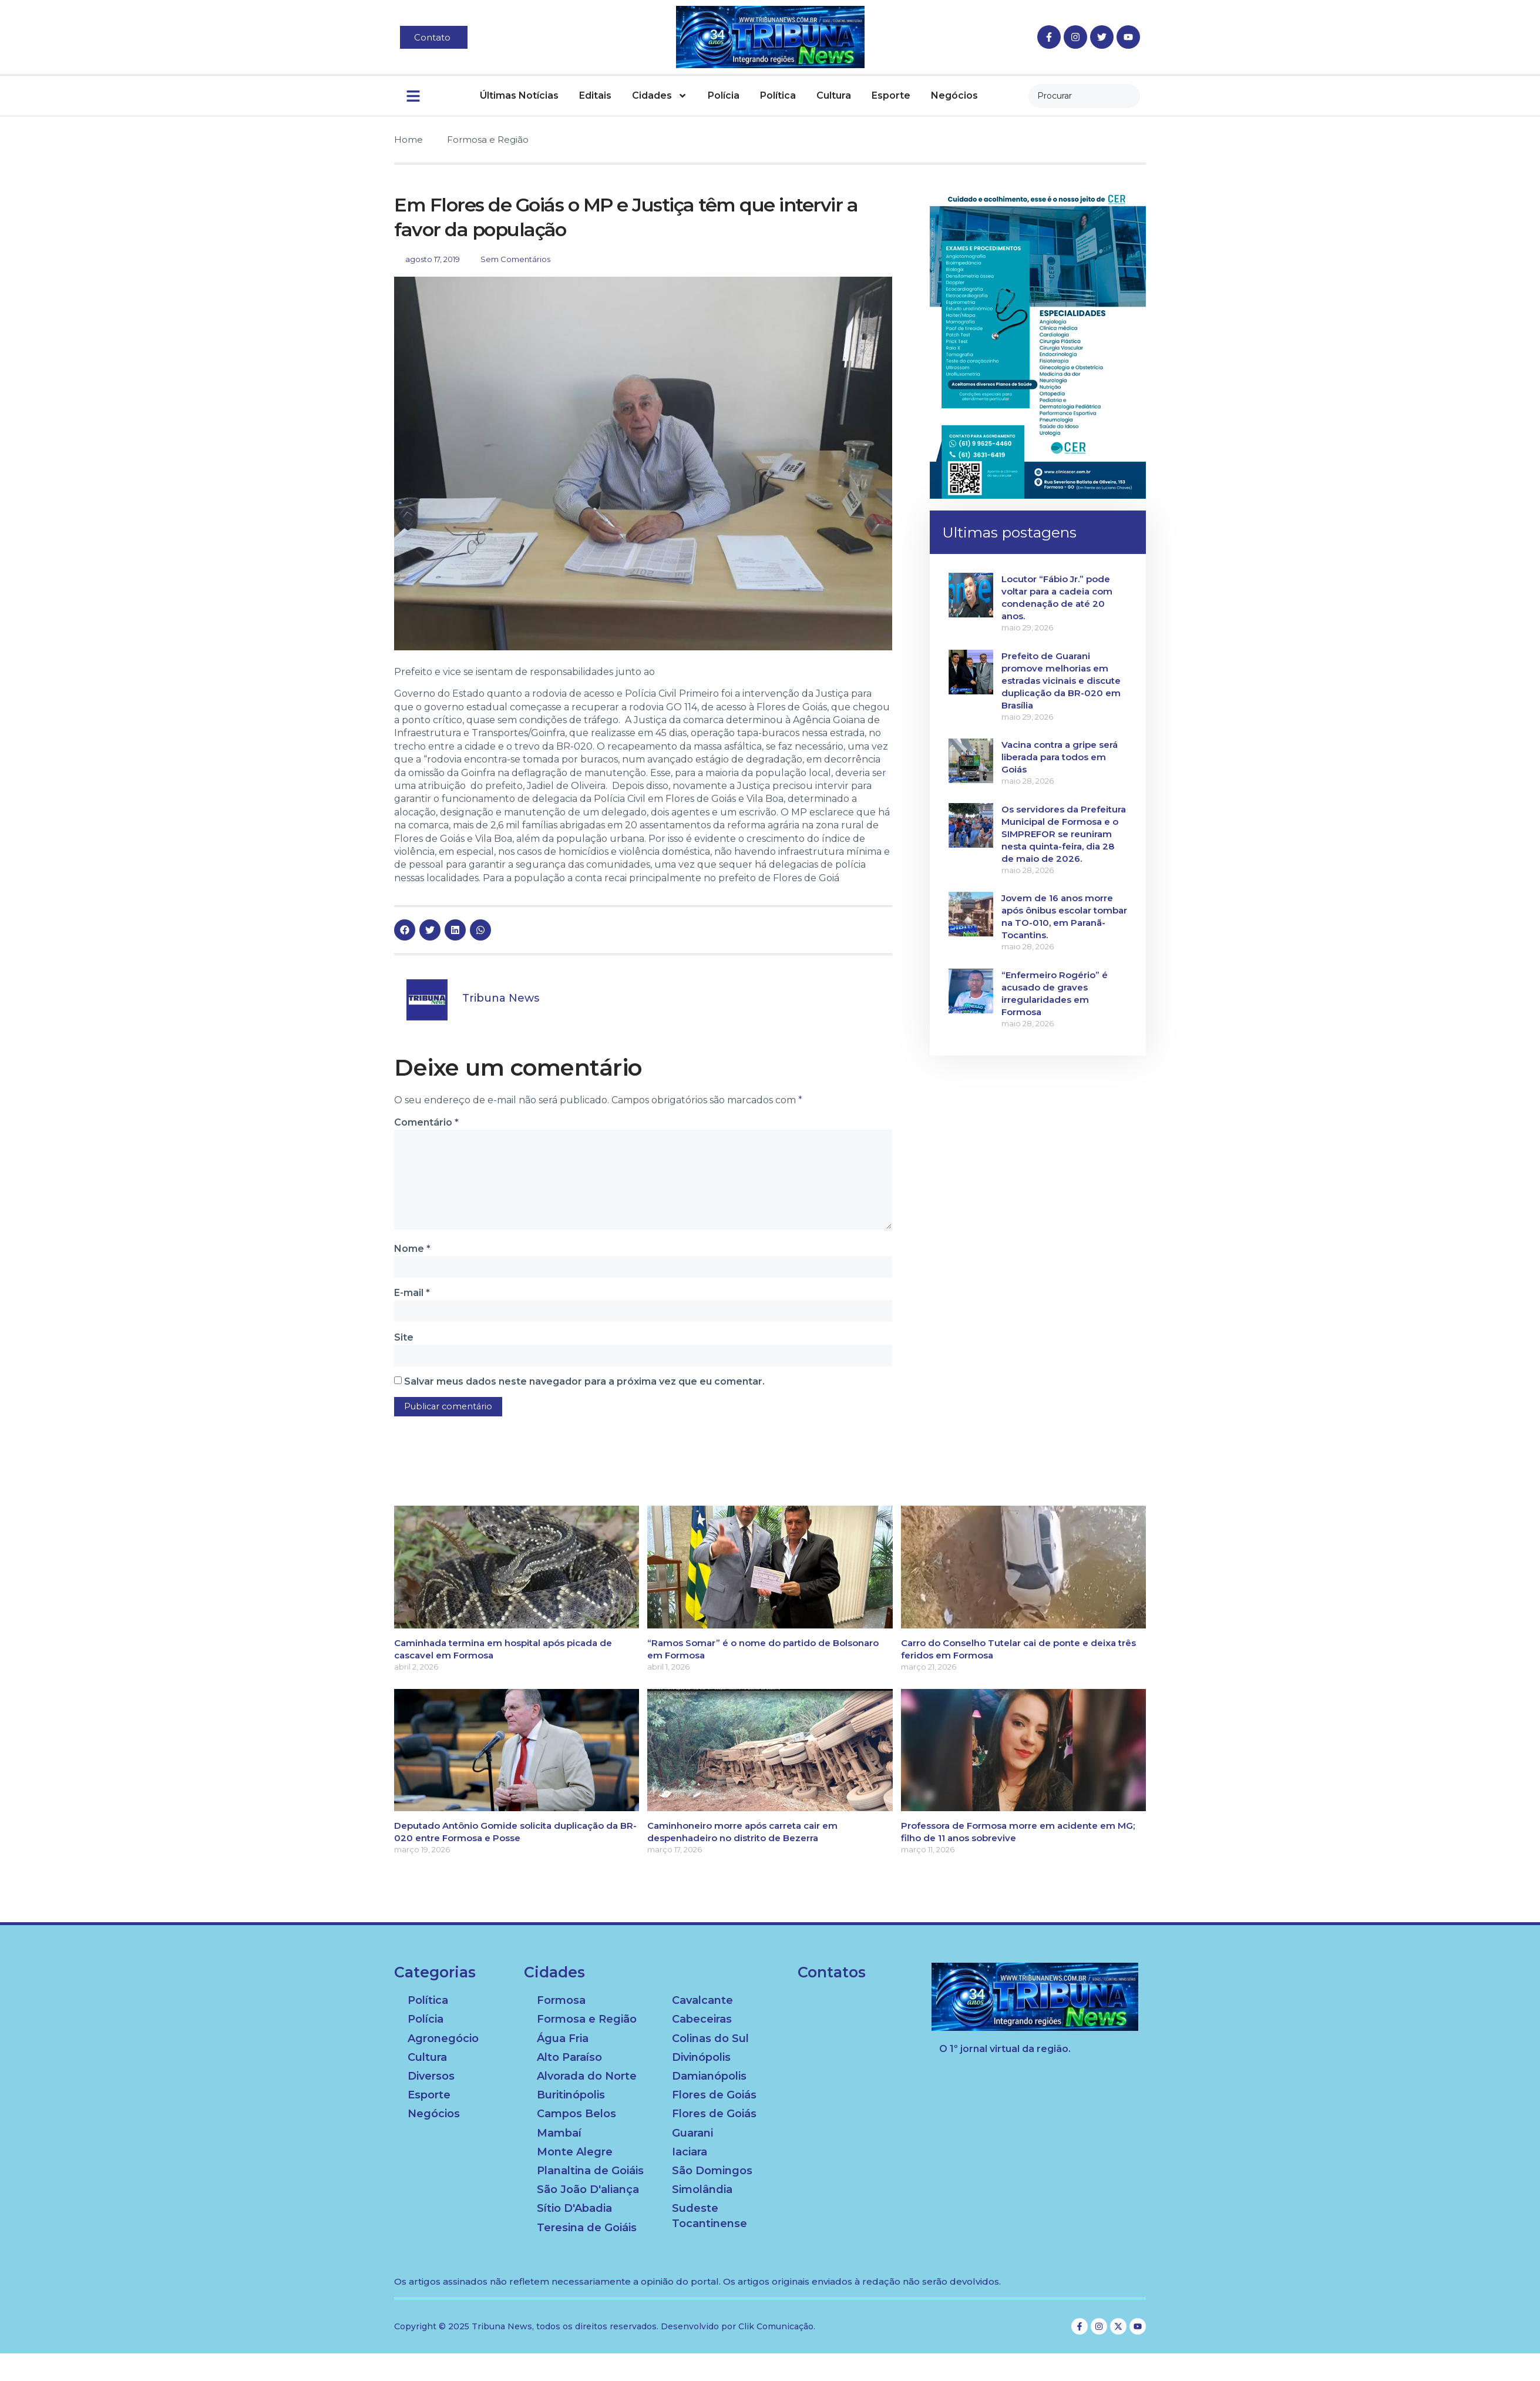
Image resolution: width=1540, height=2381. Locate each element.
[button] (404, 930)
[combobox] (1084, 96)
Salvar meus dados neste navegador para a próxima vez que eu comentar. (584, 1385)
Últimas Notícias (519, 95)
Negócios (954, 95)
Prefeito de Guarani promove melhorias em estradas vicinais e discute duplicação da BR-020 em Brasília (1061, 680)
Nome (412, 1251)
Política (778, 95)
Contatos (832, 1975)
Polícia (723, 95)
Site (403, 1340)
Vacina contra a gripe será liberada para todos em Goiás (1059, 757)
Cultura (833, 95)
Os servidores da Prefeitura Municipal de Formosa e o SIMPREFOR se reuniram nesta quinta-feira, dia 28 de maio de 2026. (1063, 834)
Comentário (426, 1122)
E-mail (412, 1295)
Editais (595, 95)
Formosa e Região (488, 139)
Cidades (659, 95)
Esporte (891, 95)
